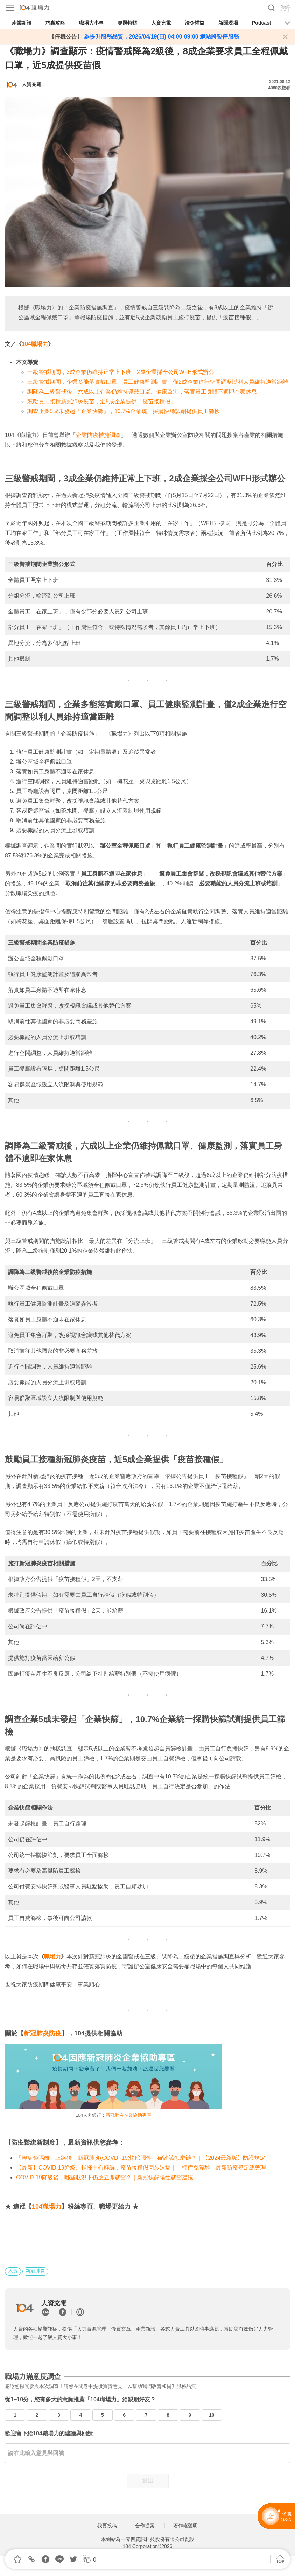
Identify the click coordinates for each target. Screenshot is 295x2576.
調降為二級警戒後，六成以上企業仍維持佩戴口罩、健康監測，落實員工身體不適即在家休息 (142, 392)
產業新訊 (21, 23)
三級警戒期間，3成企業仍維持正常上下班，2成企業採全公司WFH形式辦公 (120, 372)
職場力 (52, 1956)
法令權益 (194, 23)
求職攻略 (55, 23)
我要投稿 (107, 2525)
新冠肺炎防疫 (43, 2033)
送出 (147, 2481)
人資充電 (161, 23)
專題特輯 (127, 23)
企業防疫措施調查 (98, 435)
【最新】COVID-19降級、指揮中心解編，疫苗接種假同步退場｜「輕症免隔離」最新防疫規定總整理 (141, 2168)
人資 (13, 2271)
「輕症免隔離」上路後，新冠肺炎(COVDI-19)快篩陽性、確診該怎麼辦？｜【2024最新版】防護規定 (140, 2158)
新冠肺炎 (35, 2271)
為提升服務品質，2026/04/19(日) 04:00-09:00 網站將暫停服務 (161, 37)
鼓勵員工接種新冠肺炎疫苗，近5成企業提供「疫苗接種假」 (101, 401)
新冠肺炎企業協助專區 (128, 2115)
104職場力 (35, 344)
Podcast (261, 23)
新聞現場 (228, 23)
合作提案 (145, 2525)
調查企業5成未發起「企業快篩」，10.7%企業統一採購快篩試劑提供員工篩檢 (123, 411)
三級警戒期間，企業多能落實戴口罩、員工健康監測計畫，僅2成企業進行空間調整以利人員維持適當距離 (157, 382)
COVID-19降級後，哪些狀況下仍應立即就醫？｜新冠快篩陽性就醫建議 (104, 2177)
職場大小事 (91, 23)
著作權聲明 (185, 2525)
